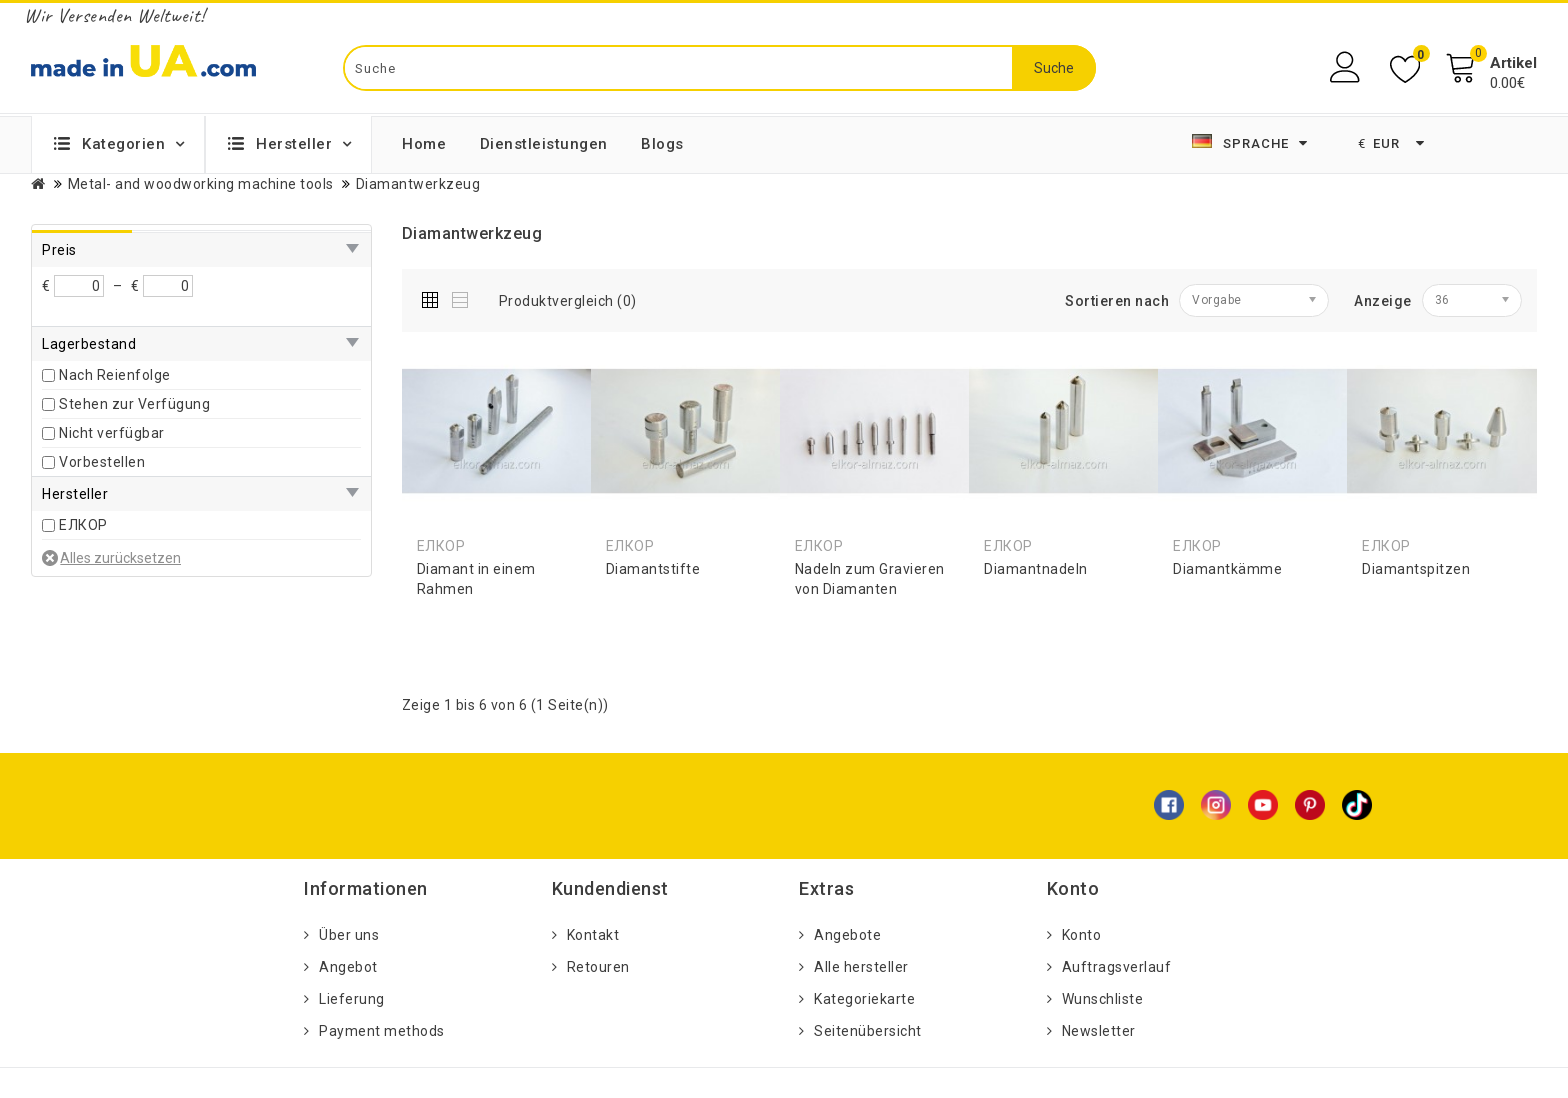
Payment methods (382, 1031)
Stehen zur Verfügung (134, 404)
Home (424, 144)
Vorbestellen (102, 462)
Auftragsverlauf (1117, 967)
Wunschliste (1103, 999)
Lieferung (352, 999)
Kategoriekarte (864, 999)
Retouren (598, 967)
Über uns (349, 935)
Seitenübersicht (868, 1031)
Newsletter (1099, 1031)
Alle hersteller (861, 967)
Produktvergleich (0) (568, 301)
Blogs (662, 144)
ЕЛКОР (83, 525)
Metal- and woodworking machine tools (201, 184)
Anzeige (1383, 301)
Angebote (847, 935)
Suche (1054, 68)
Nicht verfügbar (112, 433)
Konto (1082, 935)
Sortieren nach (1117, 301)
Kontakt (593, 935)
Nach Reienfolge (115, 375)
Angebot (348, 967)
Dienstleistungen (544, 144)
